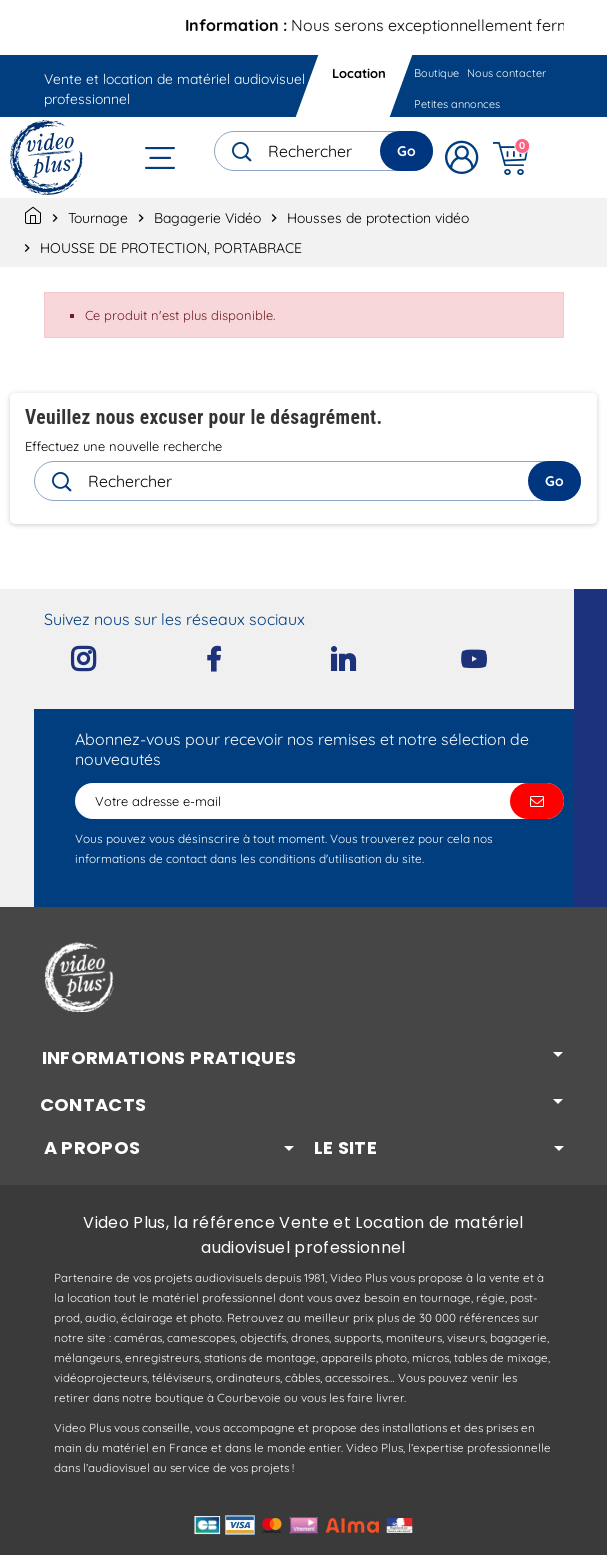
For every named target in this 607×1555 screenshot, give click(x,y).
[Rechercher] (323, 151)
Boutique (436, 73)
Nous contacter (506, 73)
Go (406, 151)
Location (359, 73)
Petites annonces (457, 104)
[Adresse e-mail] (319, 801)
